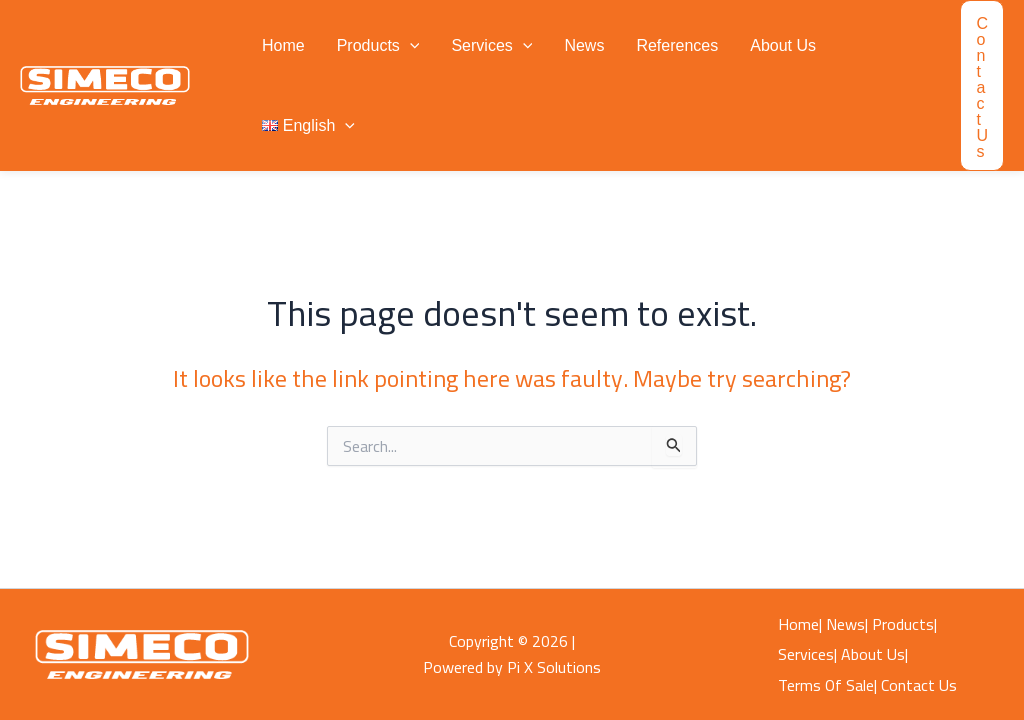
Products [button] (378, 46)
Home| (800, 624)
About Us (783, 45)
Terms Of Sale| (827, 685)
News (584, 45)
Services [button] (491, 46)
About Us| (874, 654)
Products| (904, 624)
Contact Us (919, 685)
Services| (807, 654)
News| (847, 624)
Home (283, 45)
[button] (410, 46)
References (677, 45)
